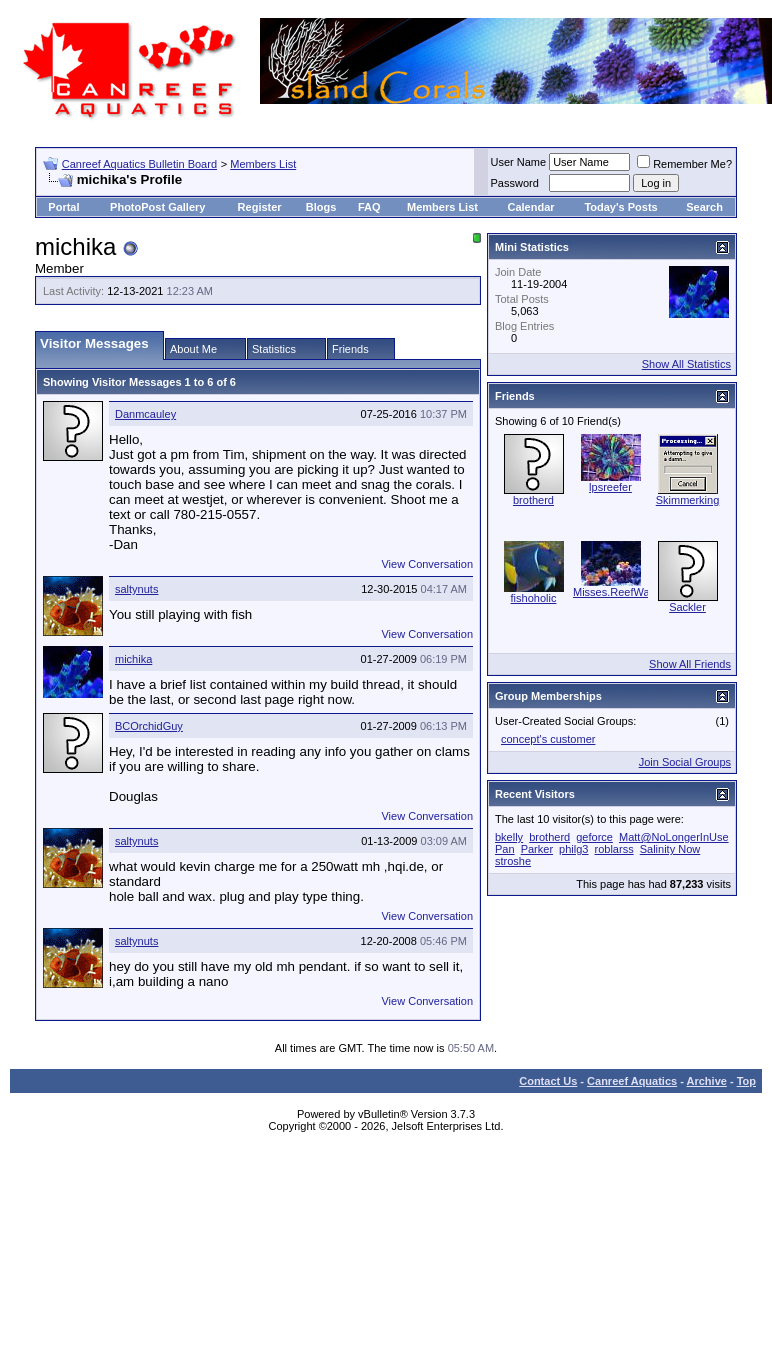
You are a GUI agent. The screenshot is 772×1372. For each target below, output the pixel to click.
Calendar (530, 207)
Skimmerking (688, 500)
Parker (537, 849)
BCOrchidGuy (149, 726)
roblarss (614, 849)
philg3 (573, 849)
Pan (505, 849)
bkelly (509, 837)
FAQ (369, 207)
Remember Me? (684, 164)
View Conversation (427, 564)
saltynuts (136, 589)
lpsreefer (610, 487)
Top (746, 1081)
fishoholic (534, 598)
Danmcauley (145, 414)
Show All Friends (690, 664)
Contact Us (548, 1081)
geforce (594, 837)
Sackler (687, 607)
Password (515, 183)
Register (260, 207)
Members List (263, 164)
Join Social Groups (685, 762)
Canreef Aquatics (632, 1081)
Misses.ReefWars (616, 592)
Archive (707, 1081)
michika (133, 659)
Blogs (321, 207)
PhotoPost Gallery (157, 207)
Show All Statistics (686, 364)
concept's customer (548, 739)
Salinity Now (670, 849)
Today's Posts (620, 207)
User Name (519, 162)
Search (704, 207)
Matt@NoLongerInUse (674, 837)
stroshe (513, 861)
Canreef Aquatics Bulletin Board (139, 164)
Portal (63, 207)
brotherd (533, 500)
